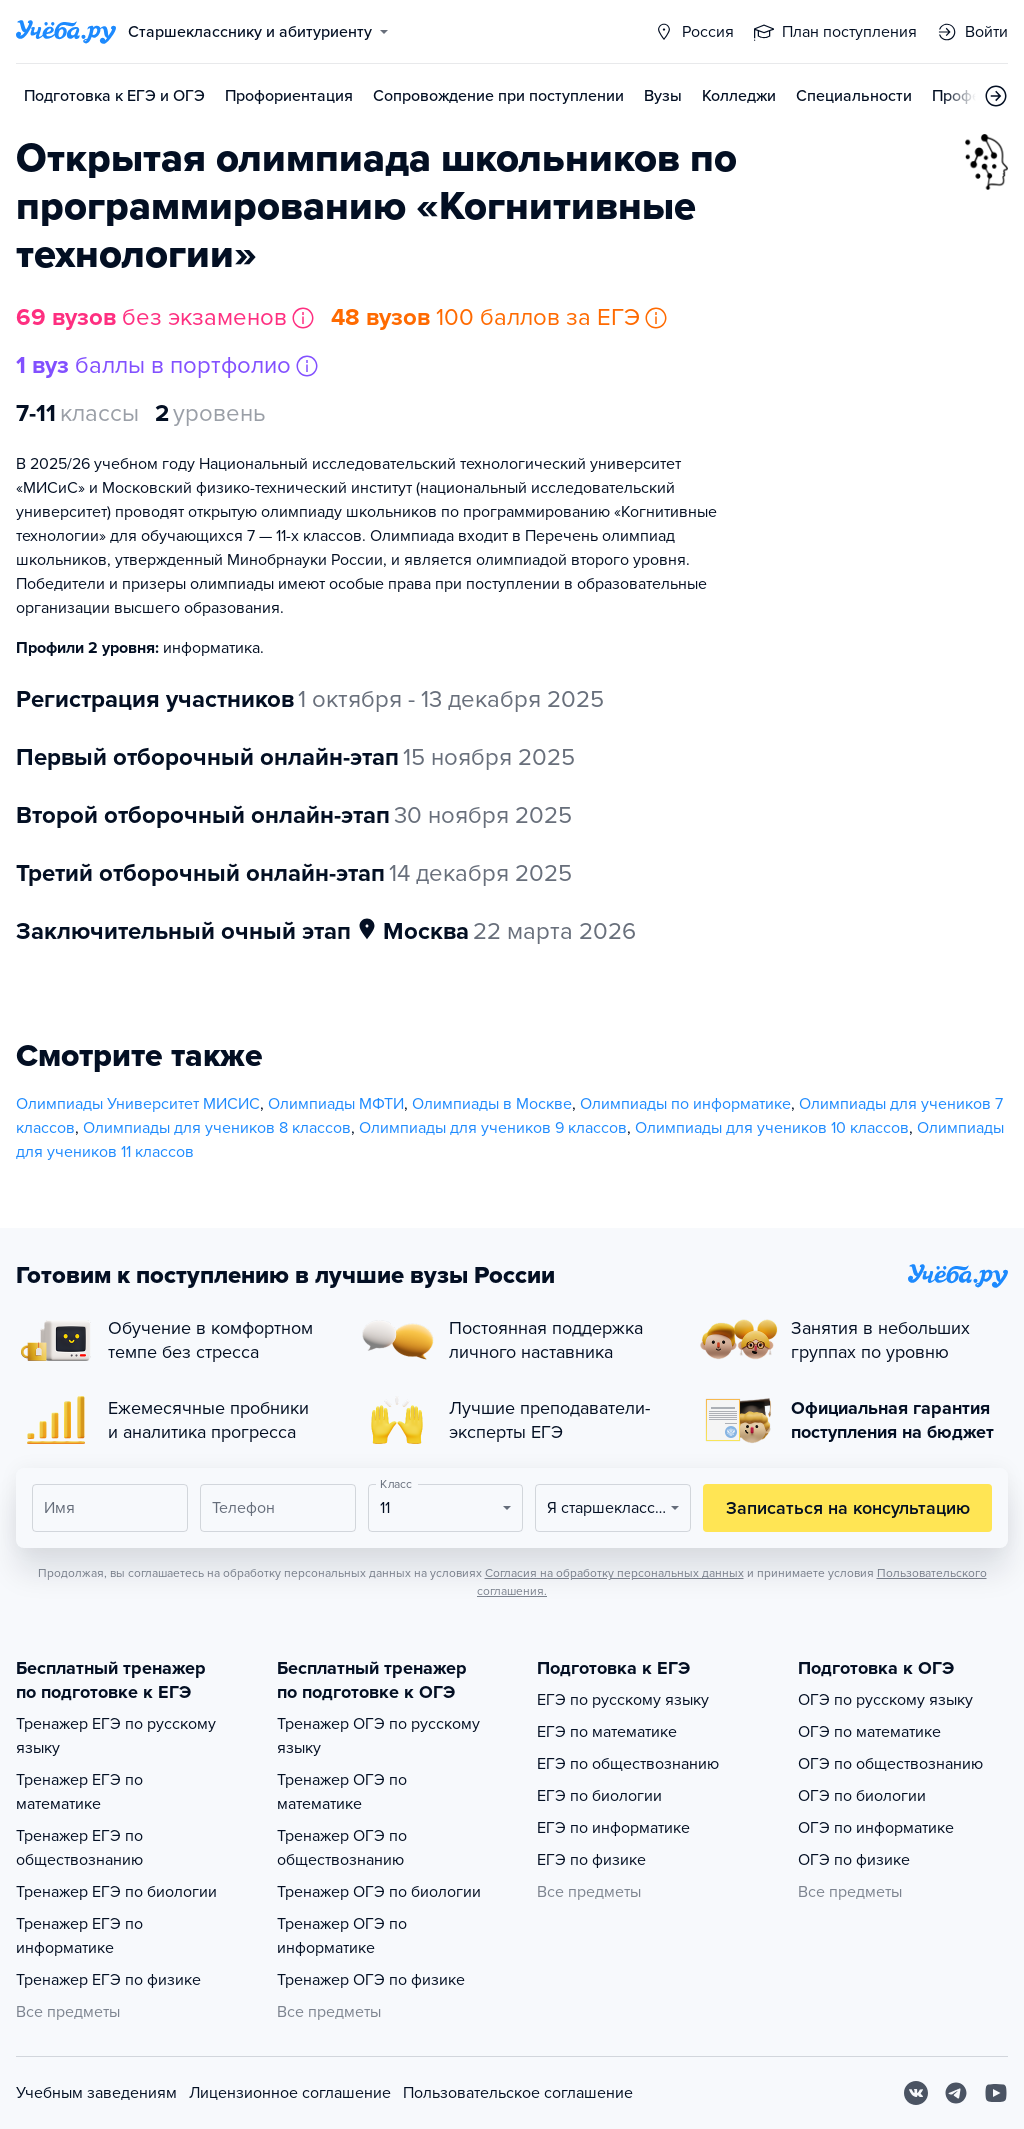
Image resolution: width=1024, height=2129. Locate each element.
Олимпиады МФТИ (336, 1104)
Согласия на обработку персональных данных (614, 1573)
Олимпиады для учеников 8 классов (217, 1128)
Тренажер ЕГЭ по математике (79, 1792)
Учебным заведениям (96, 2093)
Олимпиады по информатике (685, 1104)
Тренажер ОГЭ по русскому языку (378, 1736)
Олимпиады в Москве (492, 1104)
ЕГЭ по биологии (599, 1796)
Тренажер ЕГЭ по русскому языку (116, 1736)
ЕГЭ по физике (591, 1860)
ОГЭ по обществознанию (890, 1764)
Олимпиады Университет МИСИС (138, 1104)
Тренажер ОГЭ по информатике (342, 1936)
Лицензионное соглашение (290, 2093)
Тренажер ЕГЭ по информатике (79, 1936)
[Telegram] (956, 2093)
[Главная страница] (66, 32)
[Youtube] (996, 2093)
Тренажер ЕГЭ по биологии (116, 1892)
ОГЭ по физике (854, 1860)
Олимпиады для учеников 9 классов (493, 1128)
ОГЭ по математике (869, 1732)
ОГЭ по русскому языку (885, 1700)
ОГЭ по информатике (876, 1828)
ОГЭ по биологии (862, 1796)
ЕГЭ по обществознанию (628, 1764)
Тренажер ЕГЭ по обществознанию (79, 1848)
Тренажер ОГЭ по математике (342, 1792)
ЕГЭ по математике (607, 1732)
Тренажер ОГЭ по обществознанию (342, 1848)
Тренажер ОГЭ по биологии (379, 1892)
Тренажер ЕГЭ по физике (108, 1980)
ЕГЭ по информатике (613, 1828)
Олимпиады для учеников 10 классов (772, 1128)
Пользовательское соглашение (518, 2093)
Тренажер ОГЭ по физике (371, 1980)
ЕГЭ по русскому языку (623, 1700)
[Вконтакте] (916, 2093)
